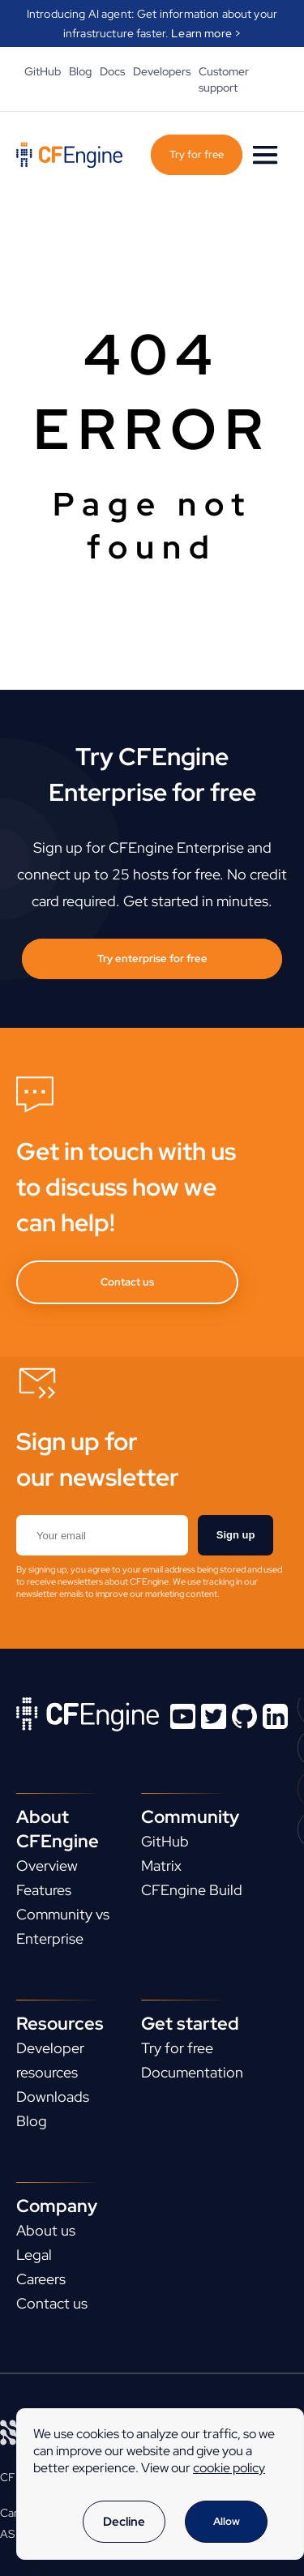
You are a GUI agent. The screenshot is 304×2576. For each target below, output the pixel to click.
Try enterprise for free (152, 958)
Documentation (192, 2072)
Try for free (196, 154)
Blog (80, 71)
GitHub (42, 71)
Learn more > (206, 33)
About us (45, 2230)
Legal (34, 2254)
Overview (47, 1865)
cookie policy (229, 2467)
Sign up (235, 1535)
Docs (112, 71)
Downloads (52, 2096)
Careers (41, 2279)
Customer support (224, 79)
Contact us (127, 1282)
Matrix (161, 1865)
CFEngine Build (191, 1890)
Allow (226, 2521)
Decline (124, 2522)
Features (43, 1890)
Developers (162, 71)
